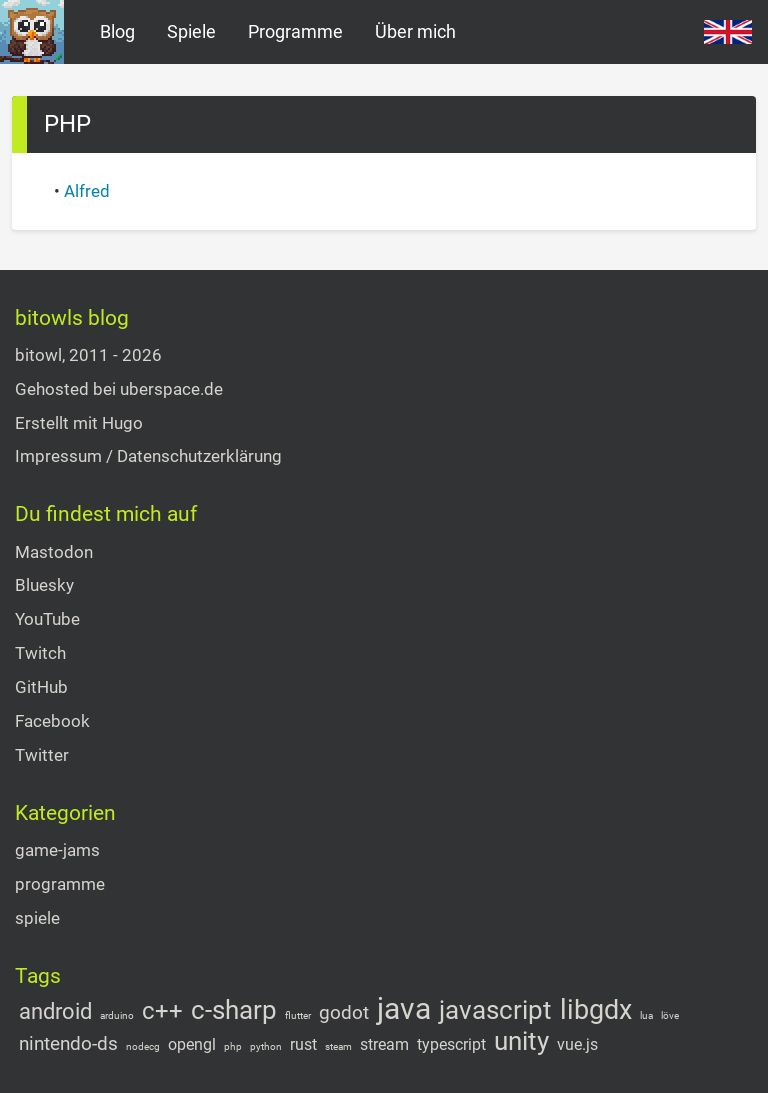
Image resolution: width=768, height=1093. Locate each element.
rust (303, 1045)
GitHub (41, 687)
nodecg (143, 1047)
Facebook (52, 721)
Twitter (42, 755)
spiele (37, 918)
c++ (162, 1011)
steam (338, 1047)
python (266, 1047)
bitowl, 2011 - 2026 (88, 355)
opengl (192, 1045)
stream (384, 1045)
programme (60, 884)
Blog (117, 31)
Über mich (415, 31)
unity (521, 1041)
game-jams (57, 850)
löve (670, 1016)
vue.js (577, 1045)
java (404, 1009)
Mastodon (54, 552)
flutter (298, 1016)
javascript (495, 1010)
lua (646, 1016)
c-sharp (234, 1010)
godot (344, 1012)
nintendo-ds (68, 1043)
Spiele (191, 31)
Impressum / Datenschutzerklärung (148, 456)
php (233, 1047)
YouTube (47, 619)
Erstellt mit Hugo (79, 423)
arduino (117, 1016)
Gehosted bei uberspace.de (119, 389)
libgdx (596, 1010)
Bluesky (44, 585)
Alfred (87, 191)
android (55, 1012)
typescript (451, 1045)
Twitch (40, 653)
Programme (295, 31)
